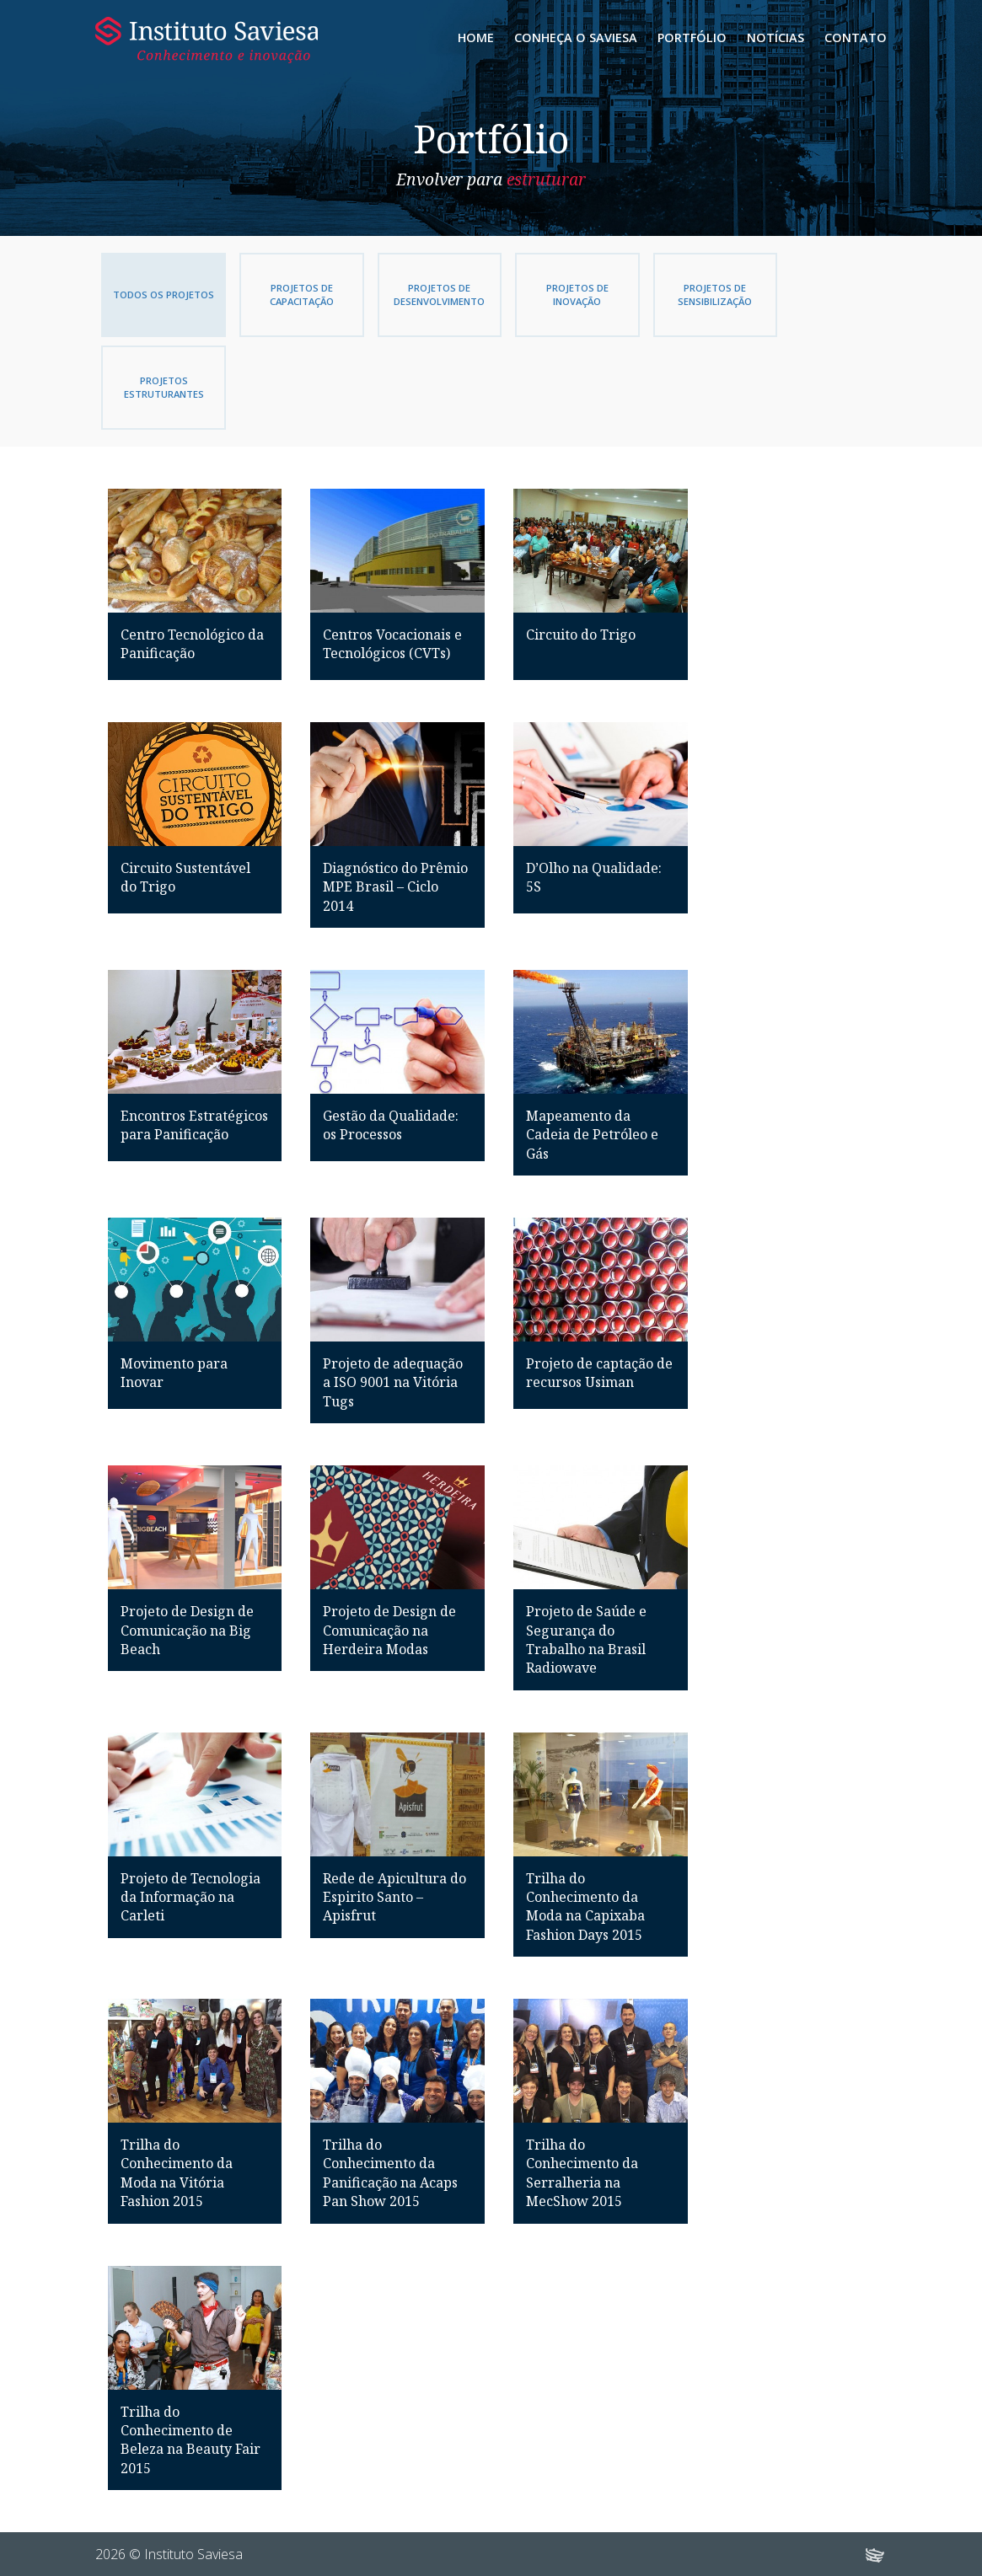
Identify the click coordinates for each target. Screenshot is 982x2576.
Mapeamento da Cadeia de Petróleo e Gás (592, 1134)
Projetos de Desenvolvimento (425, 294)
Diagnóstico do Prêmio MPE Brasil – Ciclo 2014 (395, 887)
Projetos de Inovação (558, 294)
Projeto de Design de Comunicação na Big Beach (187, 1630)
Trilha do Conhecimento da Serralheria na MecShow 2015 (582, 2172)
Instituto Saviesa (207, 40)
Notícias (775, 37)
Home (476, 37)
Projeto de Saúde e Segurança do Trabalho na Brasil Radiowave (586, 1639)
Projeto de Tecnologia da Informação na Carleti (190, 1897)
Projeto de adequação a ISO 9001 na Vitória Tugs (393, 1382)
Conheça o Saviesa (575, 37)
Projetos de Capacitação (293, 294)
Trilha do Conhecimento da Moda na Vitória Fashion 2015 (177, 2172)
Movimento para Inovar (174, 1372)
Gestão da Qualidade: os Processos (391, 1124)
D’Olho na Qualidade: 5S (594, 877)
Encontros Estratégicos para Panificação (194, 1124)
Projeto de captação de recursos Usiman (599, 1372)
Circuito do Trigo (581, 634)
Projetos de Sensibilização (690, 294)
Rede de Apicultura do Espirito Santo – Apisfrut (394, 1897)
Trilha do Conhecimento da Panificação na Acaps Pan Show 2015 (390, 2172)
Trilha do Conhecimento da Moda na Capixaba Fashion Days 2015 (585, 1906)
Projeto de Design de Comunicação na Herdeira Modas (389, 1630)
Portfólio (692, 37)
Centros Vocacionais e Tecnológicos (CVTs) (392, 643)
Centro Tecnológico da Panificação (192, 643)
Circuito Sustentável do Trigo (185, 877)
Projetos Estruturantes (161, 387)
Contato (855, 37)
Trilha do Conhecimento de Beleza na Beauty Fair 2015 (190, 2439)
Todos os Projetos (161, 294)
